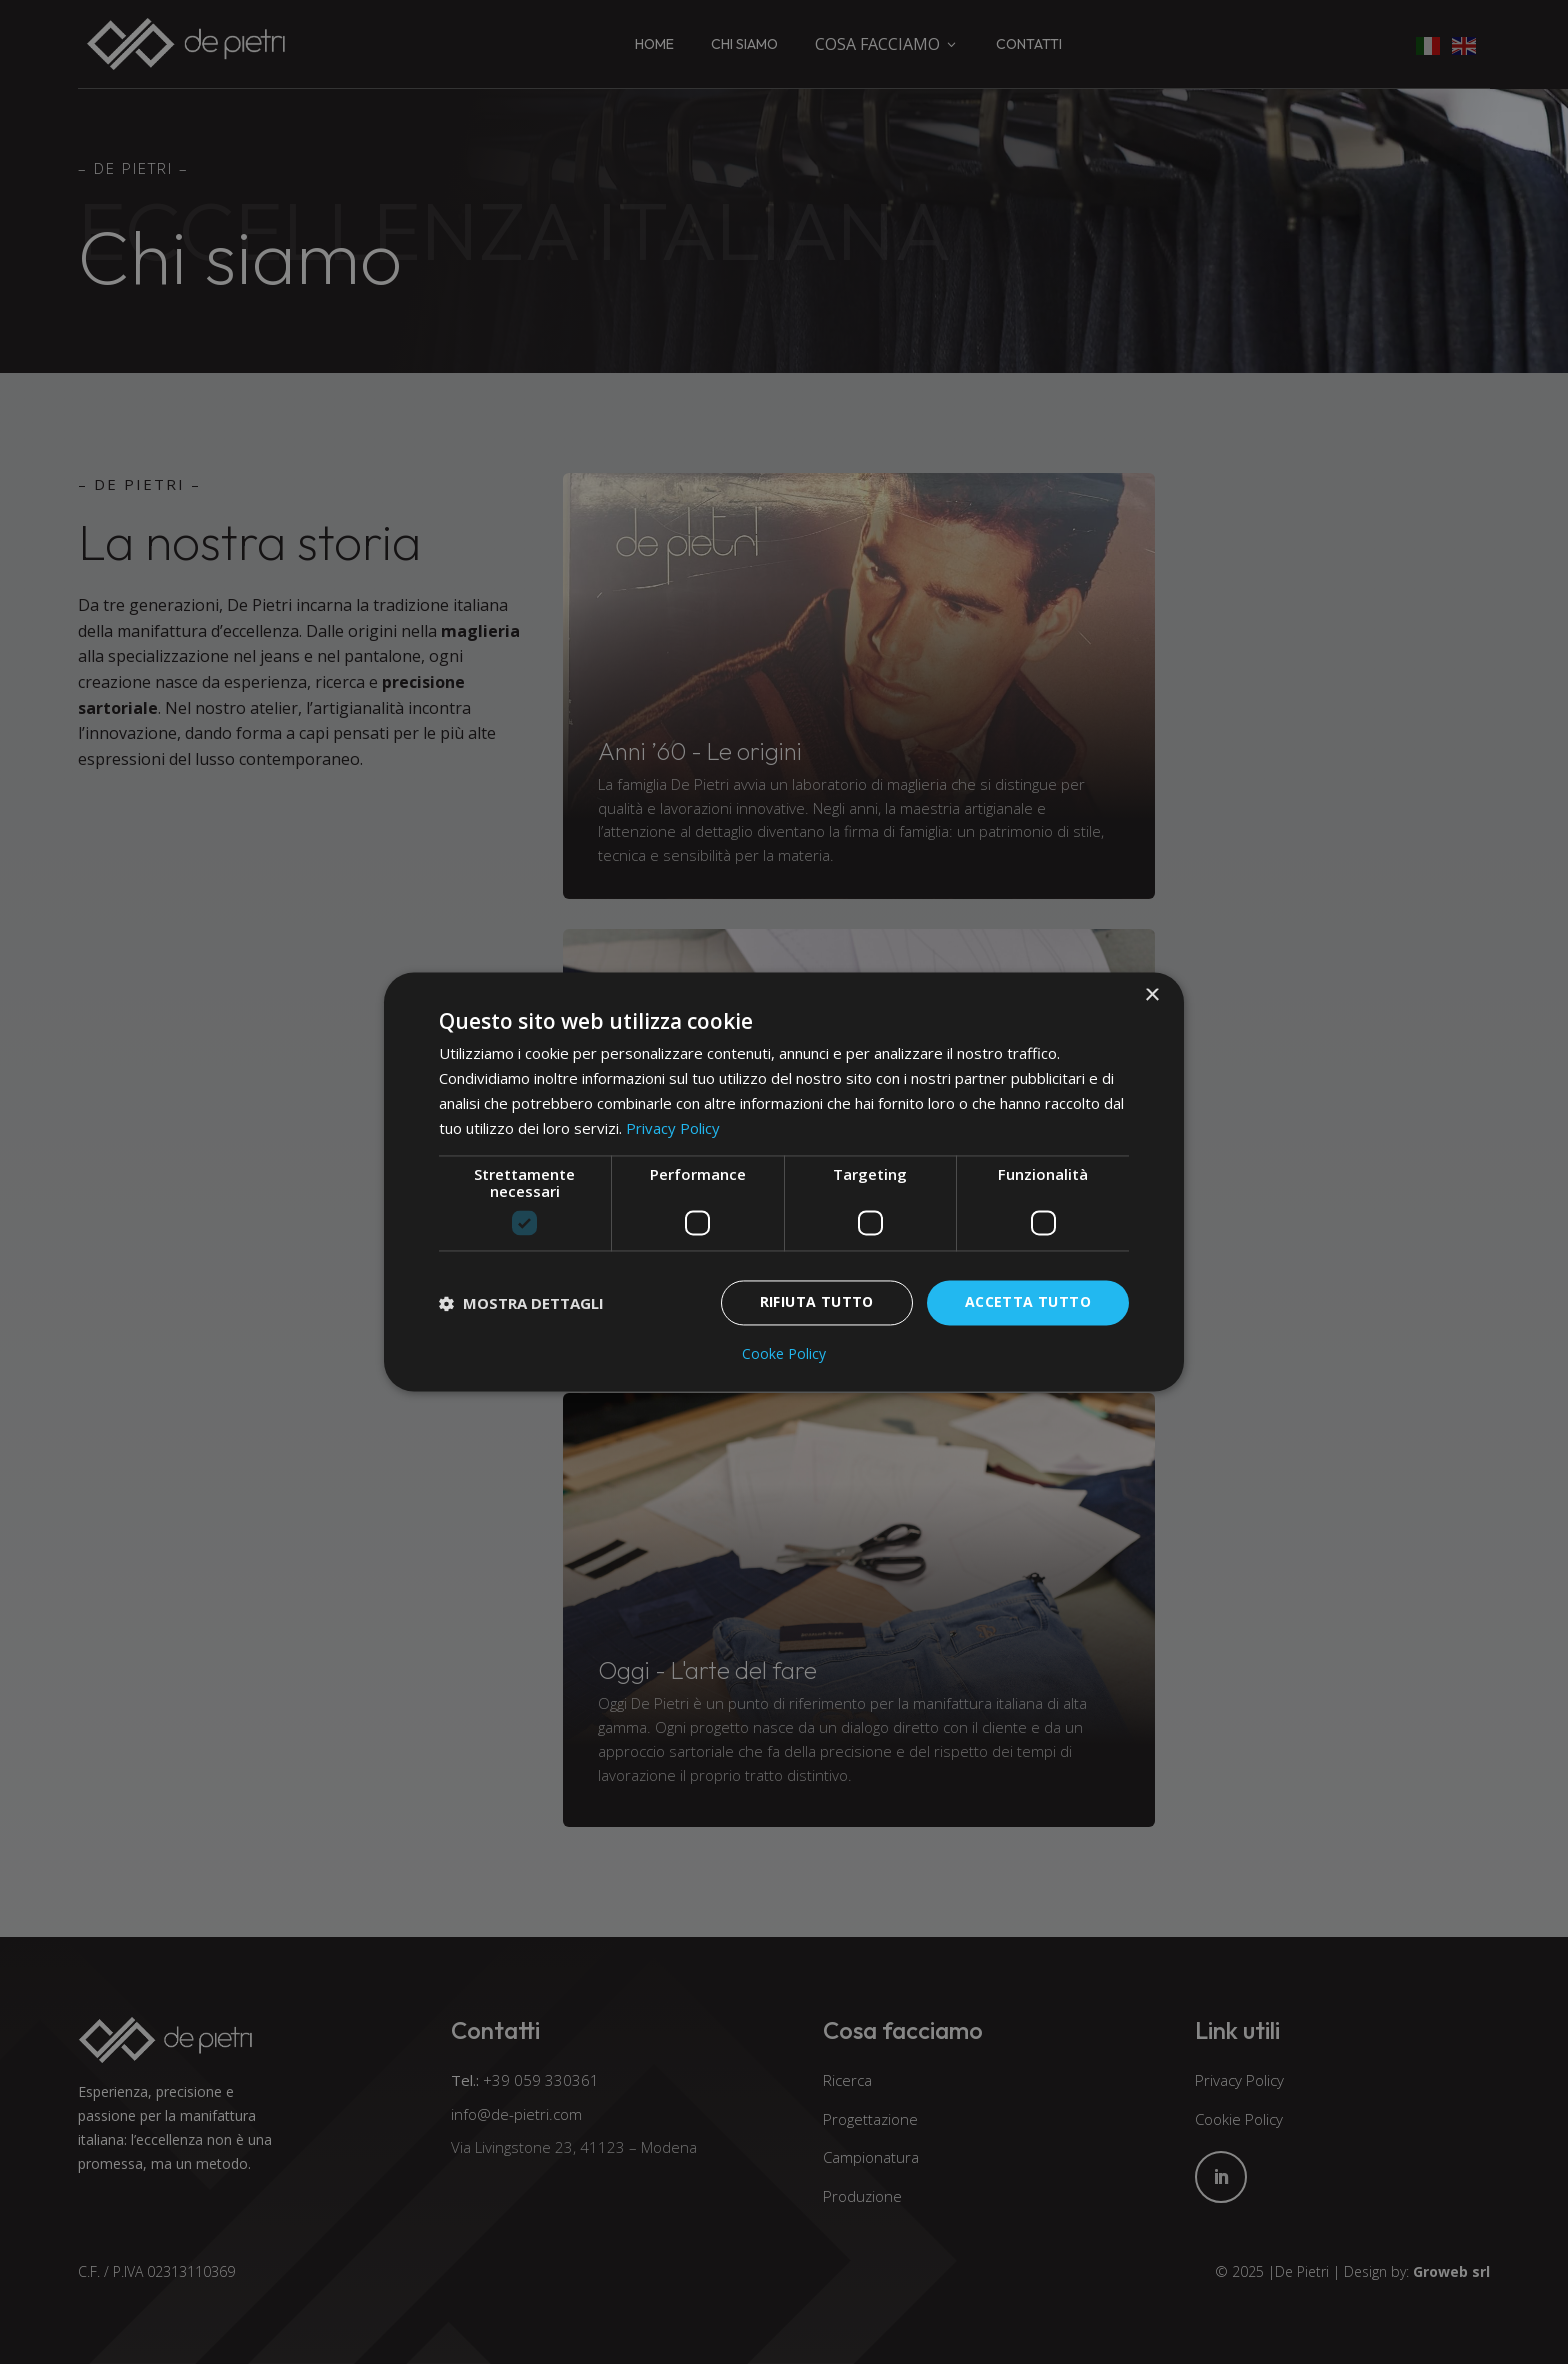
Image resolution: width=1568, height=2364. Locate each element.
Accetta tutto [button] (1028, 1302)
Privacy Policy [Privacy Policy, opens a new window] (673, 1128)
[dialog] (784, 1181)
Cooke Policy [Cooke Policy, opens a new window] (784, 1355)
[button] (521, 1303)
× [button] (1151, 995)
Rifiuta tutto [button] (817, 1302)
